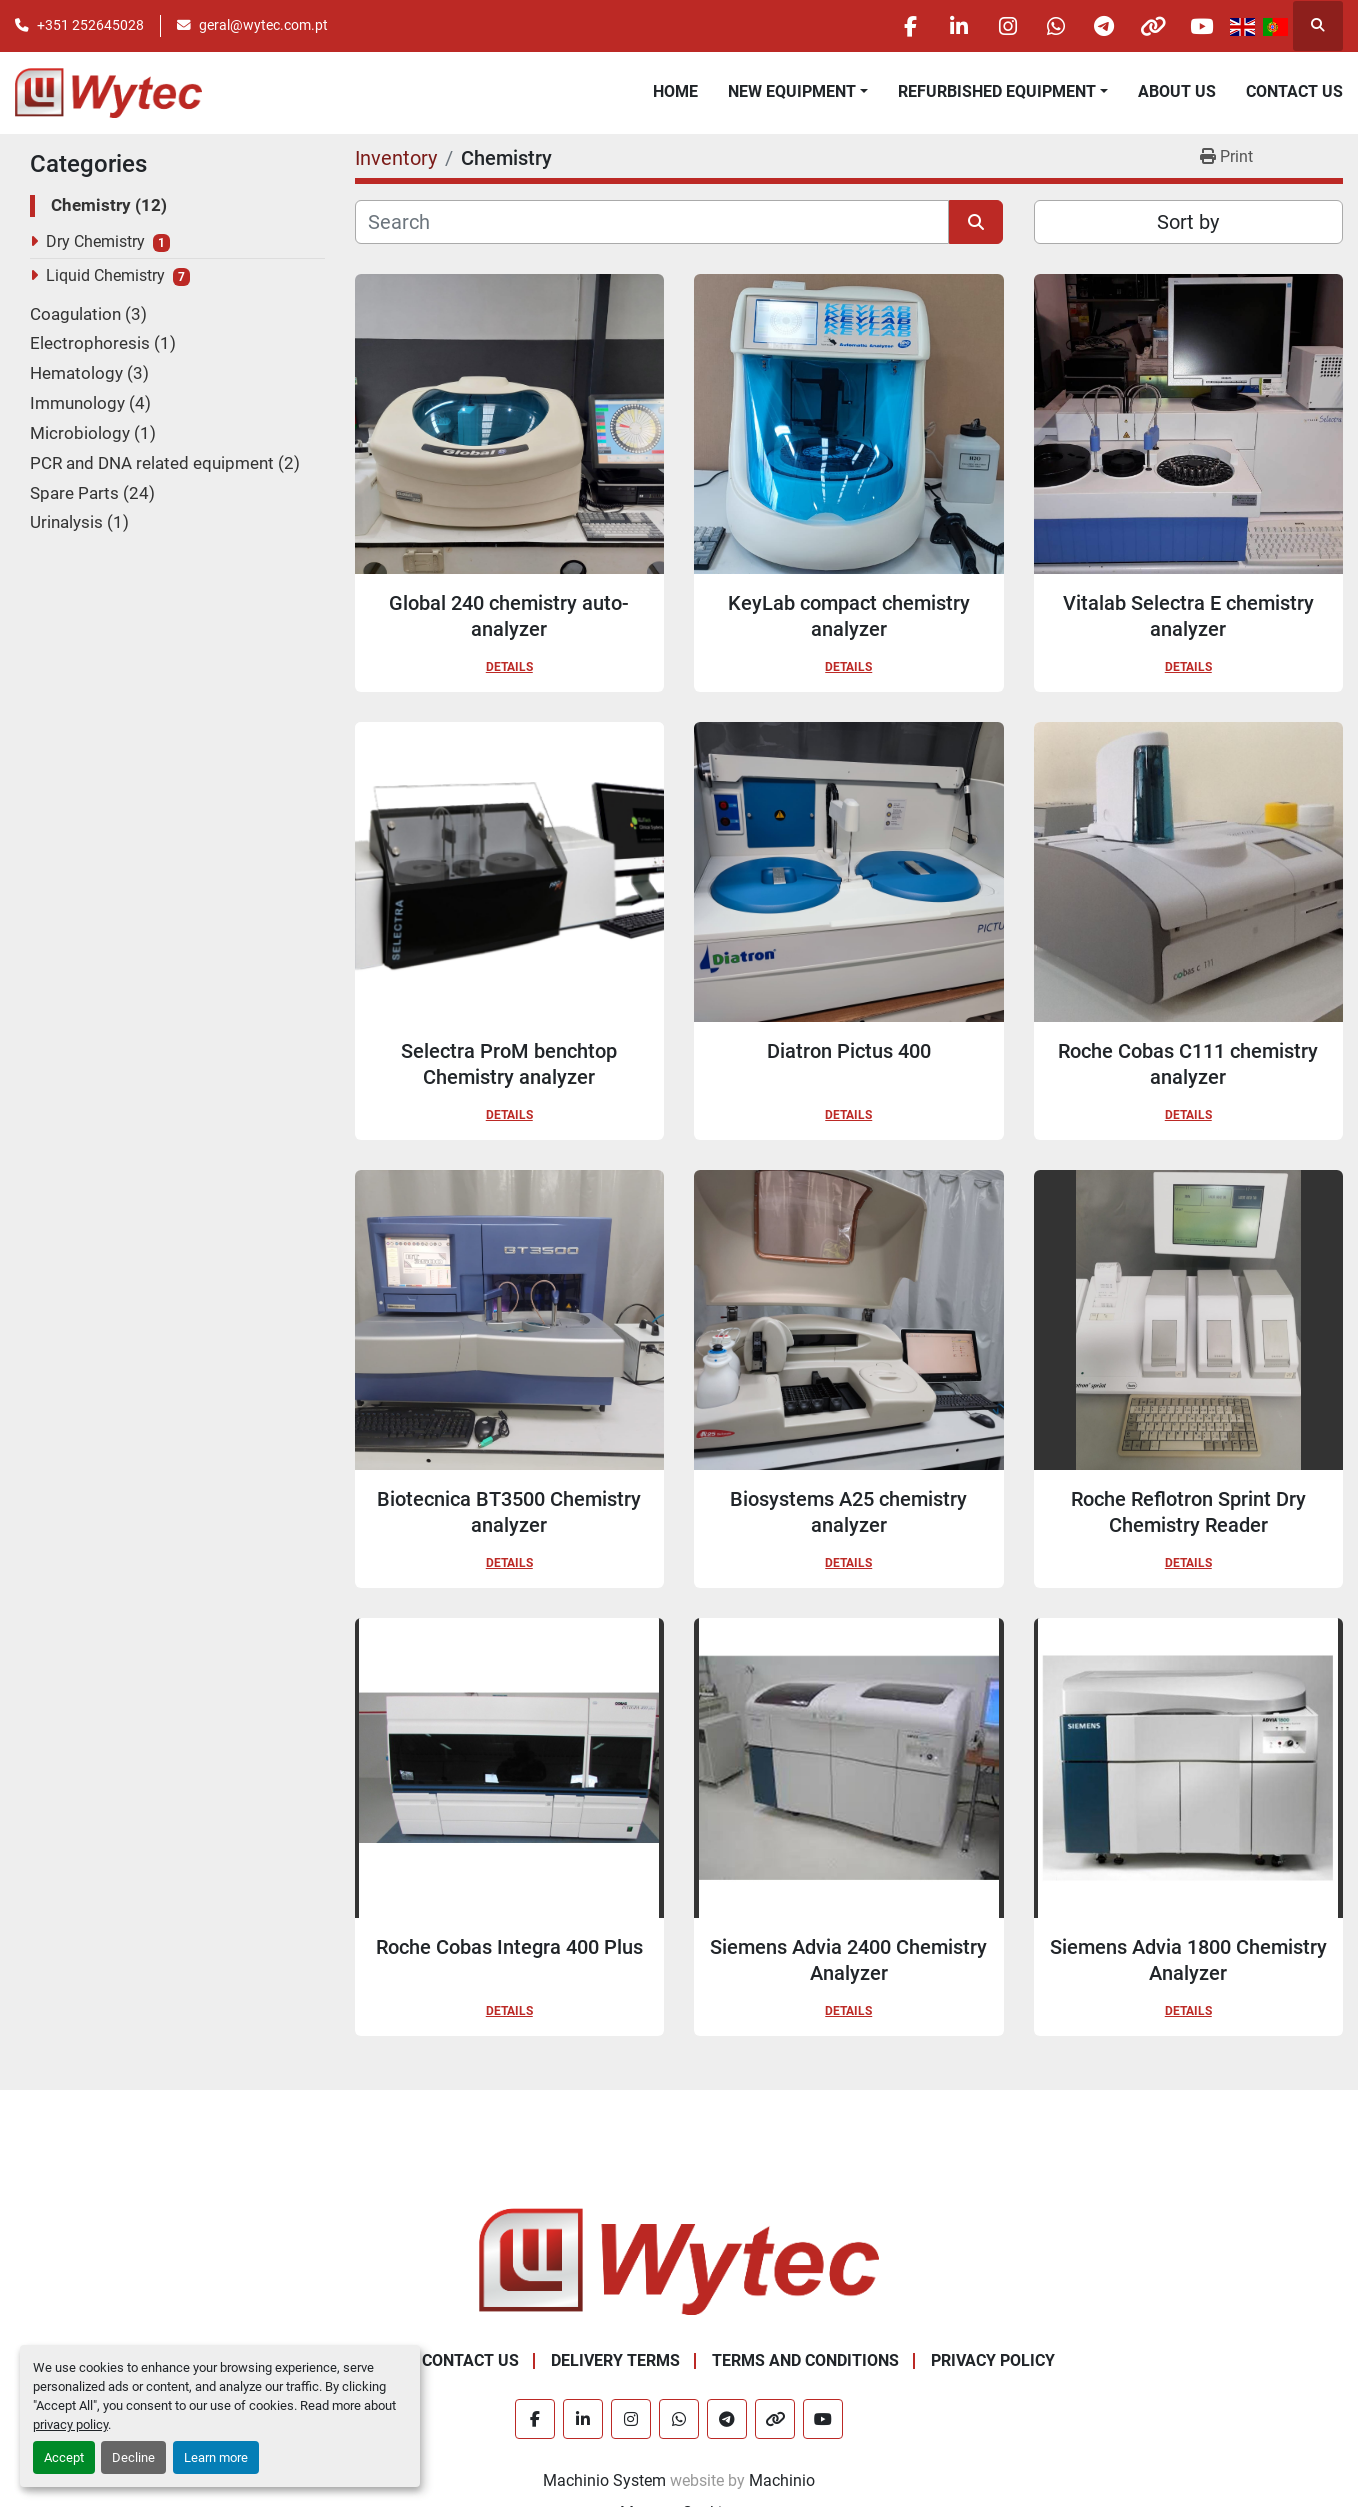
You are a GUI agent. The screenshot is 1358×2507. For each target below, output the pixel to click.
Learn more (216, 2457)
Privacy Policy (993, 2360)
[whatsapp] (1047, 26)
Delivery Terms (615, 2360)
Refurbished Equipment (997, 91)
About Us (1177, 91)
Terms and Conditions (805, 2360)
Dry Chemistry (95, 241)
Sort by (1188, 222)
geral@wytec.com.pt (263, 25)
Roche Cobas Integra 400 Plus (509, 1947)
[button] (798, 92)
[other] (1149, 26)
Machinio (782, 2480)
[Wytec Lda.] (679, 2260)
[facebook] (894, 26)
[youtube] (1200, 26)
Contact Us (1294, 91)
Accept (64, 2457)
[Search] (652, 222)
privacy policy (70, 2424)
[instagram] (996, 26)
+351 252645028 (90, 25)
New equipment (792, 91)
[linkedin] (945, 26)
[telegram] (1098, 26)
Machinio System (604, 2480)
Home (675, 91)
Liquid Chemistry (105, 275)
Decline (133, 2457)
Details (509, 667)
